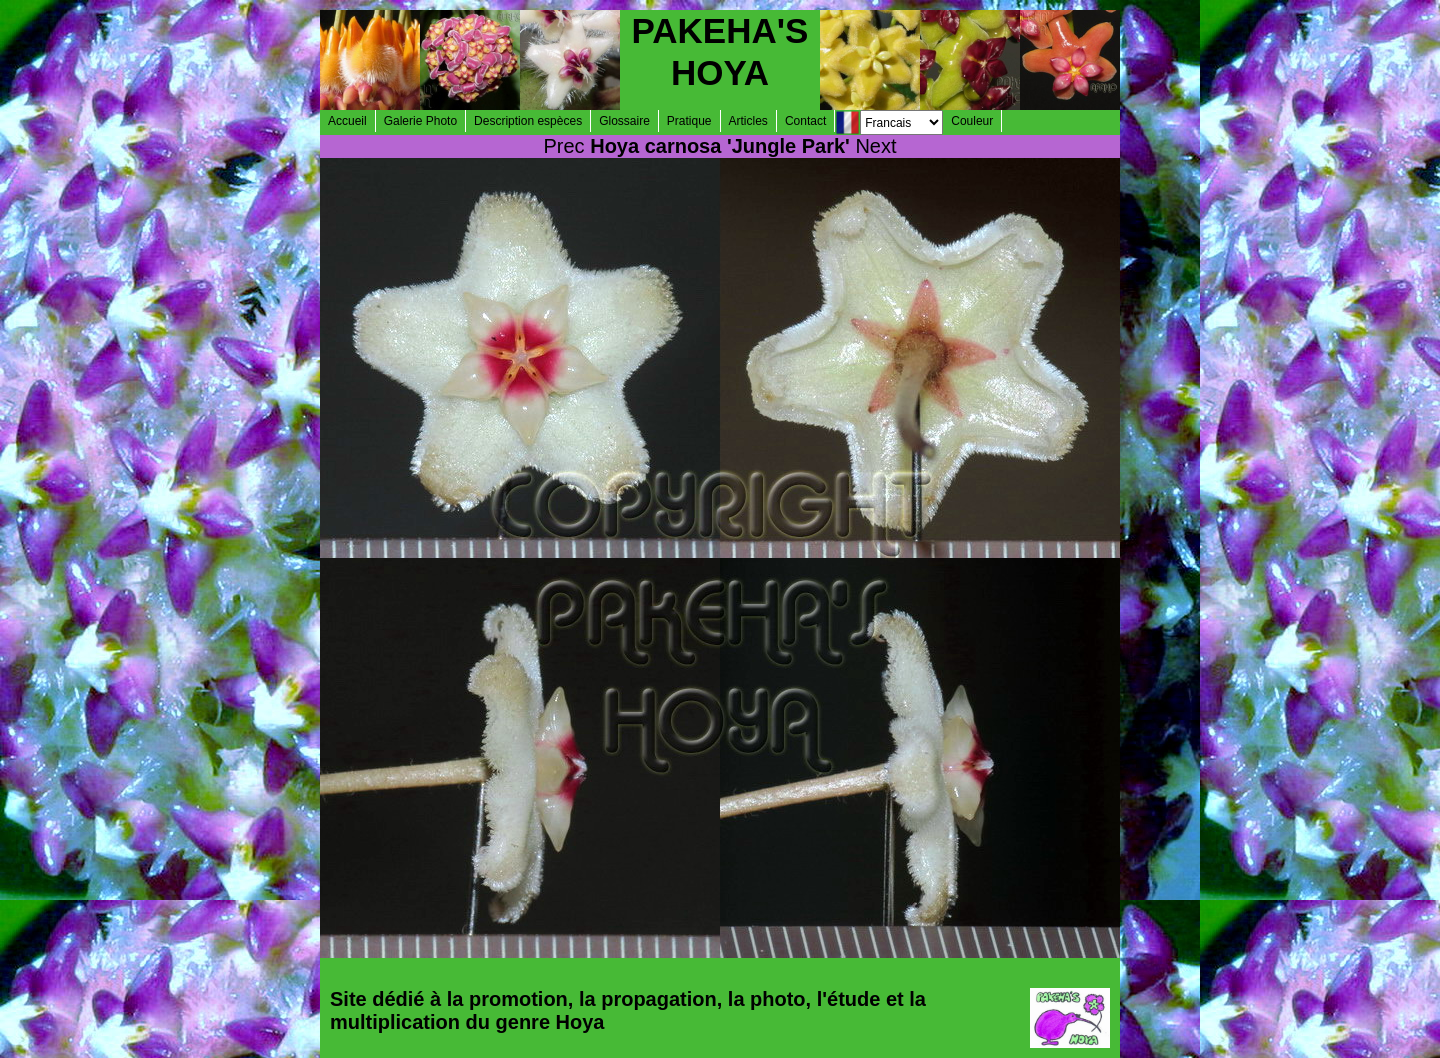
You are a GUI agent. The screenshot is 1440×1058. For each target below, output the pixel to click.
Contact (805, 121)
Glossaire (624, 121)
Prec (564, 146)
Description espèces (528, 121)
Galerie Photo (420, 121)
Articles (748, 121)
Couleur (972, 121)
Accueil (347, 121)
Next (875, 146)
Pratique (689, 121)
